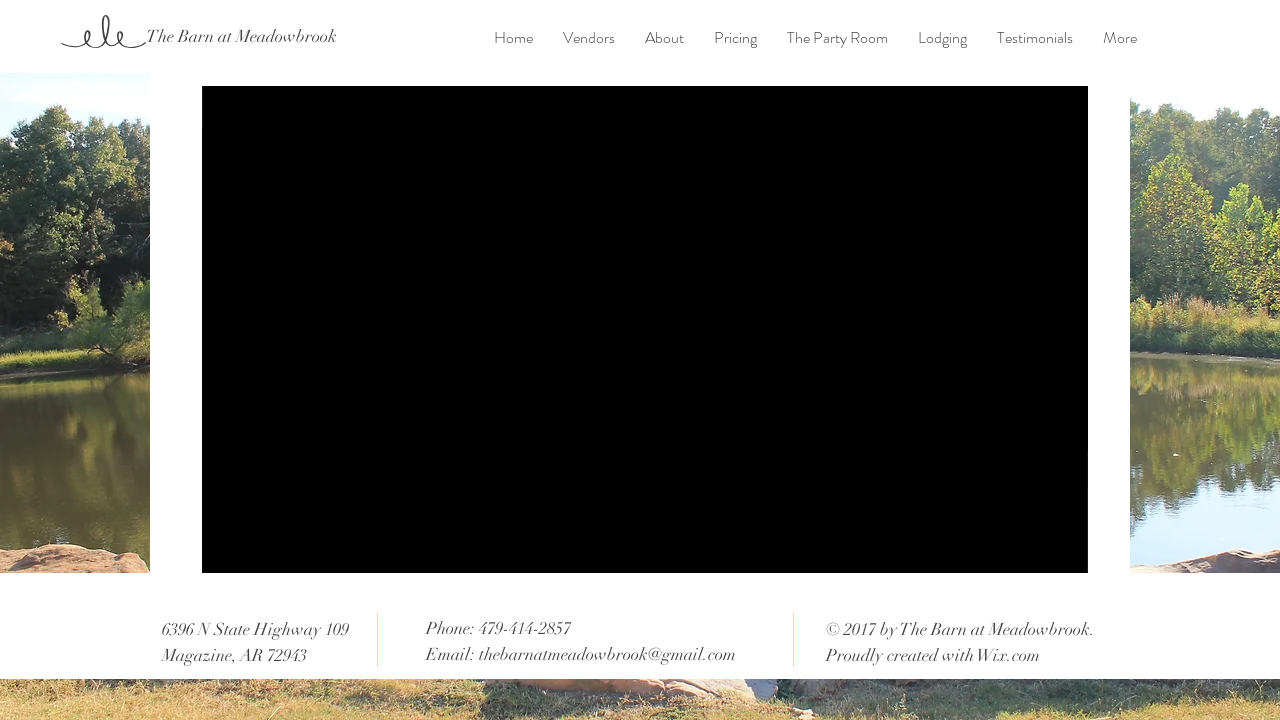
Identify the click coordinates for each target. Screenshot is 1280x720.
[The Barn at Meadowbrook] (241, 37)
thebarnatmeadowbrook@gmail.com (607, 654)
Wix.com (1008, 655)
